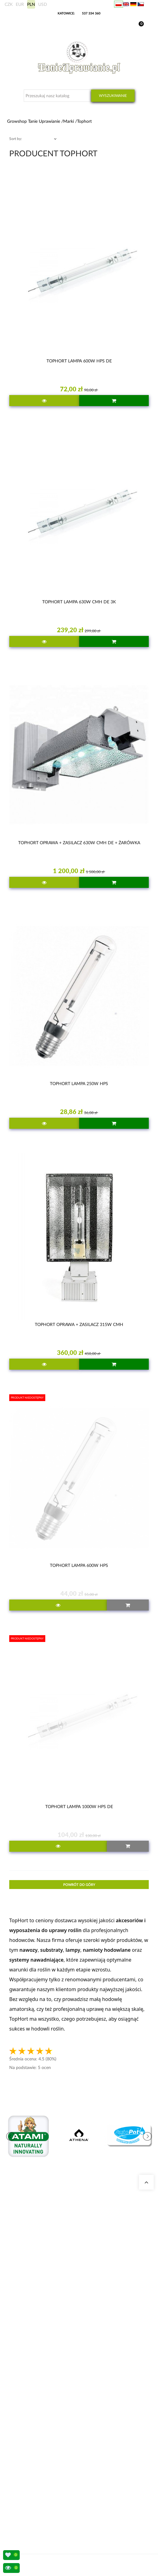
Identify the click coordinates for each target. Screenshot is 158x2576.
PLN (31, 4)
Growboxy (22, 2410)
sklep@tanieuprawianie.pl (45, 2304)
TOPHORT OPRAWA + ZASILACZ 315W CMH (79, 1324)
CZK (9, 4)
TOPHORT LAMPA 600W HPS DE (79, 360)
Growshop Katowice (30, 2347)
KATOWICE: (67, 13)
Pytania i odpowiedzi (30, 2369)
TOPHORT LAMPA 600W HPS (79, 1565)
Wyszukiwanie (113, 95)
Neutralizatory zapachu (32, 2402)
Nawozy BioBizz (27, 2439)
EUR (20, 4)
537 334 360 (91, 13)
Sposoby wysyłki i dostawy (35, 2488)
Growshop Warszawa (31, 2361)
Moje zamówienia (28, 2465)
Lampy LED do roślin (30, 2432)
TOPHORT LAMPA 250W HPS (79, 1083)
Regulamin (22, 2502)
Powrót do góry (79, 1885)
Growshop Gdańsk (29, 2354)
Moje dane (22, 2473)
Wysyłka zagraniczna (30, 2480)
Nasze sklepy (24, 2339)
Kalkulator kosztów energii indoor (41, 2395)
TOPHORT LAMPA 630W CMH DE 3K (79, 601)
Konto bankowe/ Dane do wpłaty (41, 2495)
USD (42, 4)
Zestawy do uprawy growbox (37, 2417)
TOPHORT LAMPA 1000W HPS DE (79, 1806)
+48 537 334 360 (34, 2297)
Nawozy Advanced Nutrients (37, 2424)
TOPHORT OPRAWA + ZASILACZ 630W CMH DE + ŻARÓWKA (79, 842)
